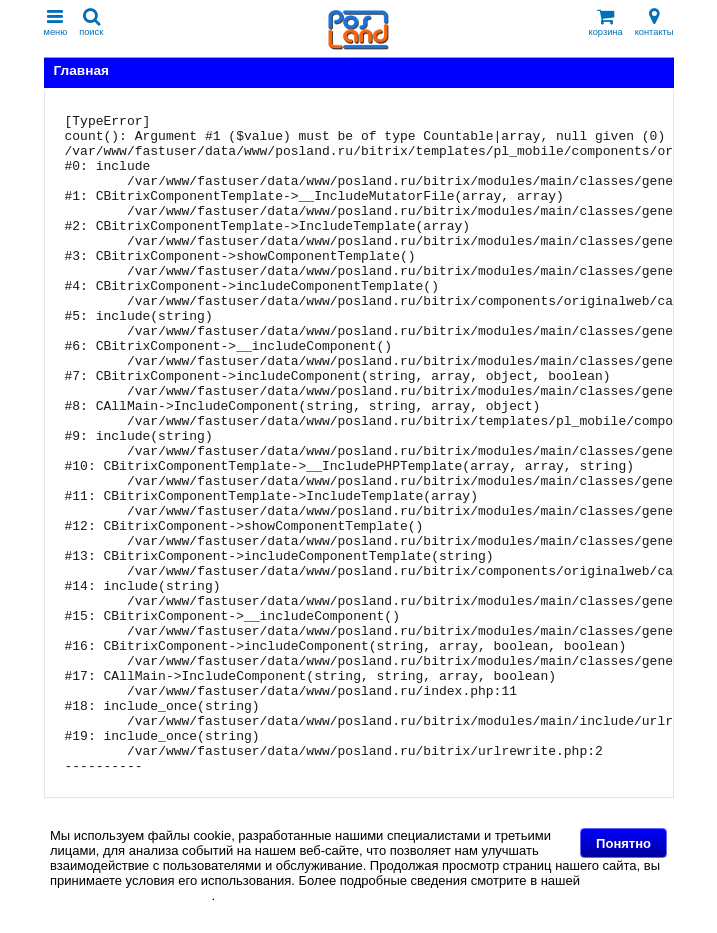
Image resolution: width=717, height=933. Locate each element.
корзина (606, 22)
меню (56, 22)
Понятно (623, 843)
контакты (654, 22)
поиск (91, 22)
